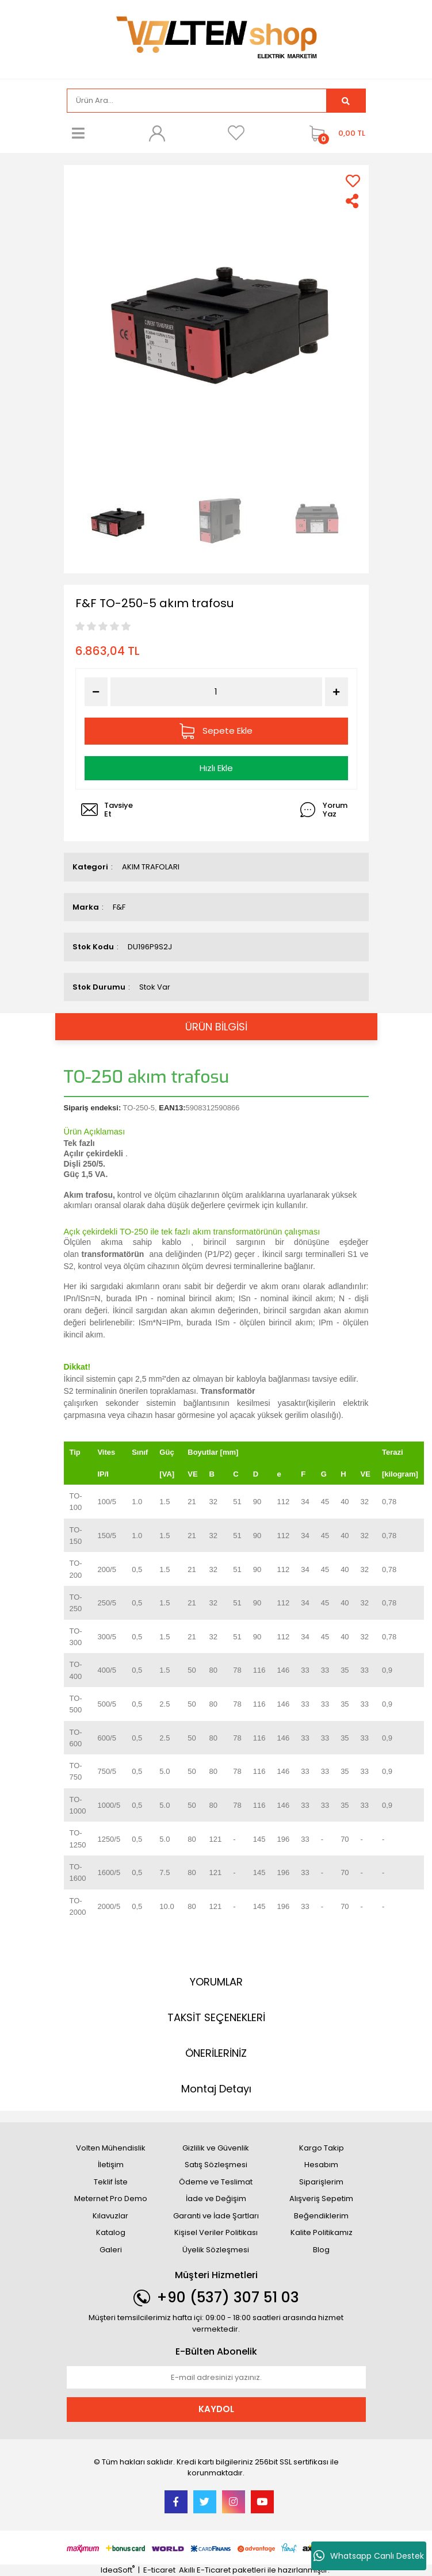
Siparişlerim (321, 2181)
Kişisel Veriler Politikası (216, 2232)
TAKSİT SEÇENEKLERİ (216, 2017)
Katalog (110, 2232)
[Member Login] (157, 132)
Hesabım (321, 2164)
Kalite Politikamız (321, 2232)
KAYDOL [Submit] (216, 2409)
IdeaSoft (118, 2569)
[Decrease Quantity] (96, 691)
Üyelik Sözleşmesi (215, 2249)
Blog (321, 2249)
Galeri (111, 2249)
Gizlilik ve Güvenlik (215, 2147)
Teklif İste (111, 2181)
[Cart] (334, 132)
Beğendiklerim (321, 2215)
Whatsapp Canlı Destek (369, 2556)
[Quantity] (216, 692)
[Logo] (216, 38)
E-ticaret (159, 2569)
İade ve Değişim (216, 2198)
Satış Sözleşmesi (216, 2164)
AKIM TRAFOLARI (150, 866)
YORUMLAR (216, 1982)
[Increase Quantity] (336, 691)
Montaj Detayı (216, 2089)
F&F (119, 907)
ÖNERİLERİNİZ (216, 2053)
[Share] (353, 201)
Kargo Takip (321, 2147)
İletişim (111, 2164)
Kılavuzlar (110, 2215)
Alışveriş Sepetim (321, 2198)
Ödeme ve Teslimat (216, 2181)
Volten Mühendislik (111, 2147)
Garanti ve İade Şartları (216, 2215)
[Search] (197, 100)
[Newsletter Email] (216, 2377)
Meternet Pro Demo (110, 2198)
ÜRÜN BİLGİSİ (216, 1026)
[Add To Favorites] (353, 181)
